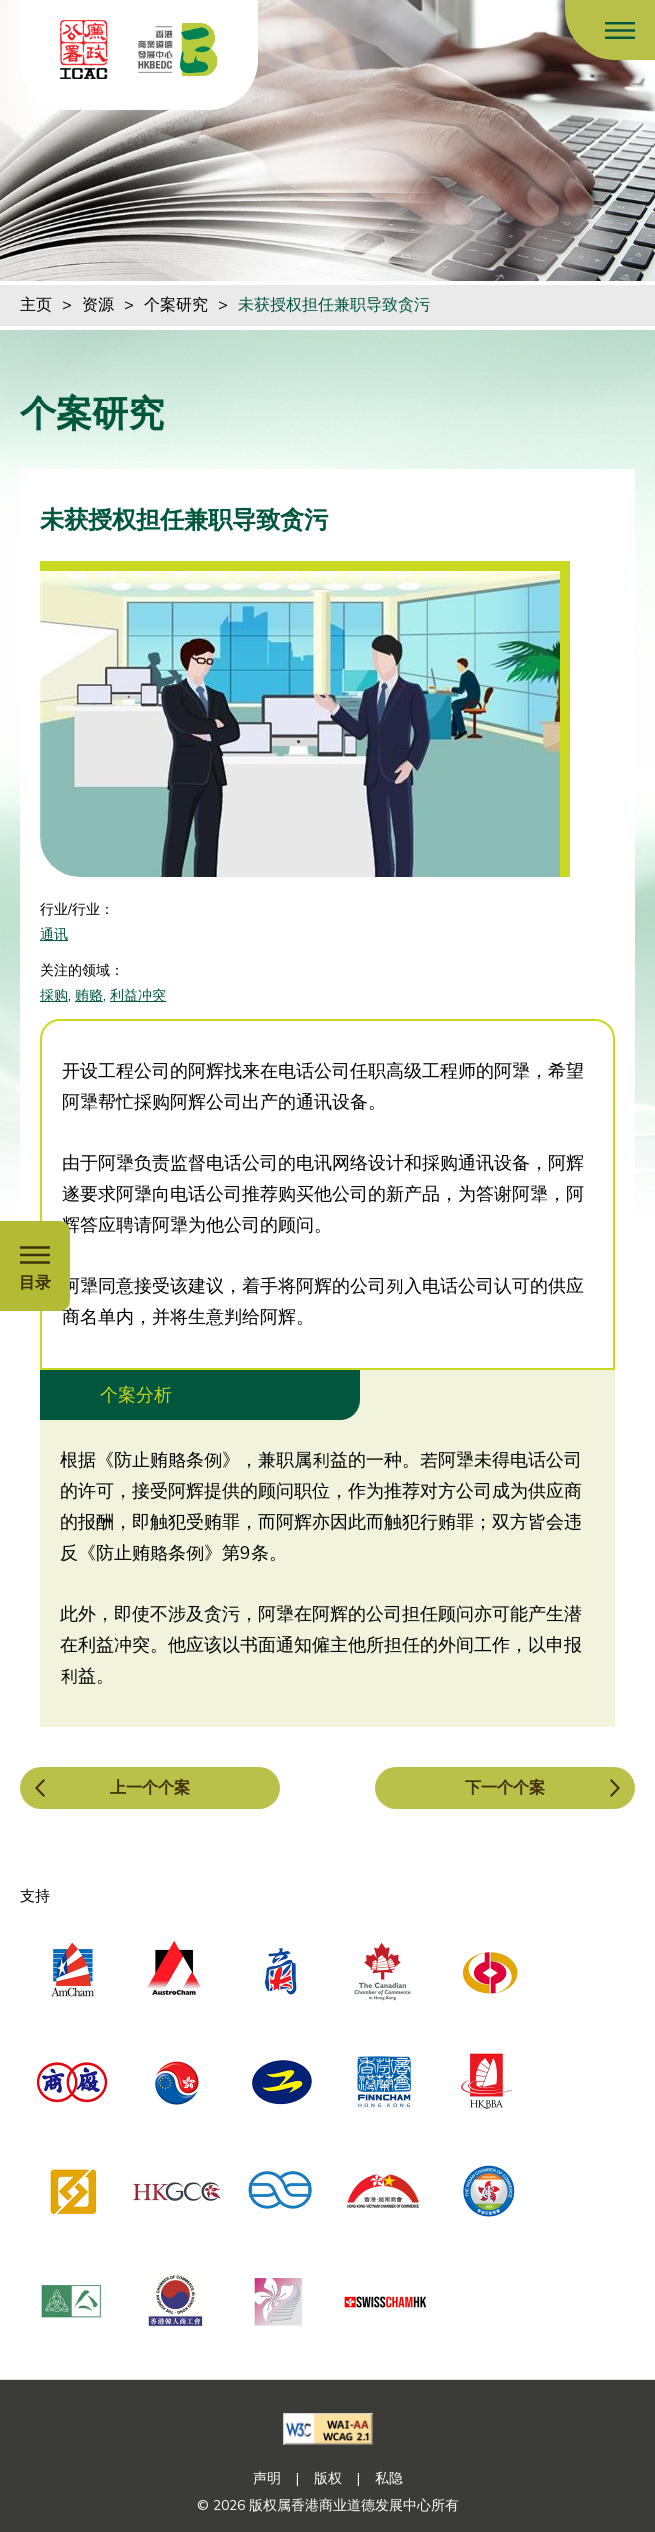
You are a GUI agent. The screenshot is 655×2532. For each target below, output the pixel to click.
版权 (328, 2478)
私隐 (389, 2478)
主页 (36, 305)
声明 (267, 2478)
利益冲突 (138, 995)
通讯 (54, 934)
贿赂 (89, 995)
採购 (54, 995)
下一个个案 (505, 1788)
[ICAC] (84, 49)
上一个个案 (150, 1788)
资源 (98, 305)
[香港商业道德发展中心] (178, 49)
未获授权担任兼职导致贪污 (334, 305)
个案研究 (176, 305)
